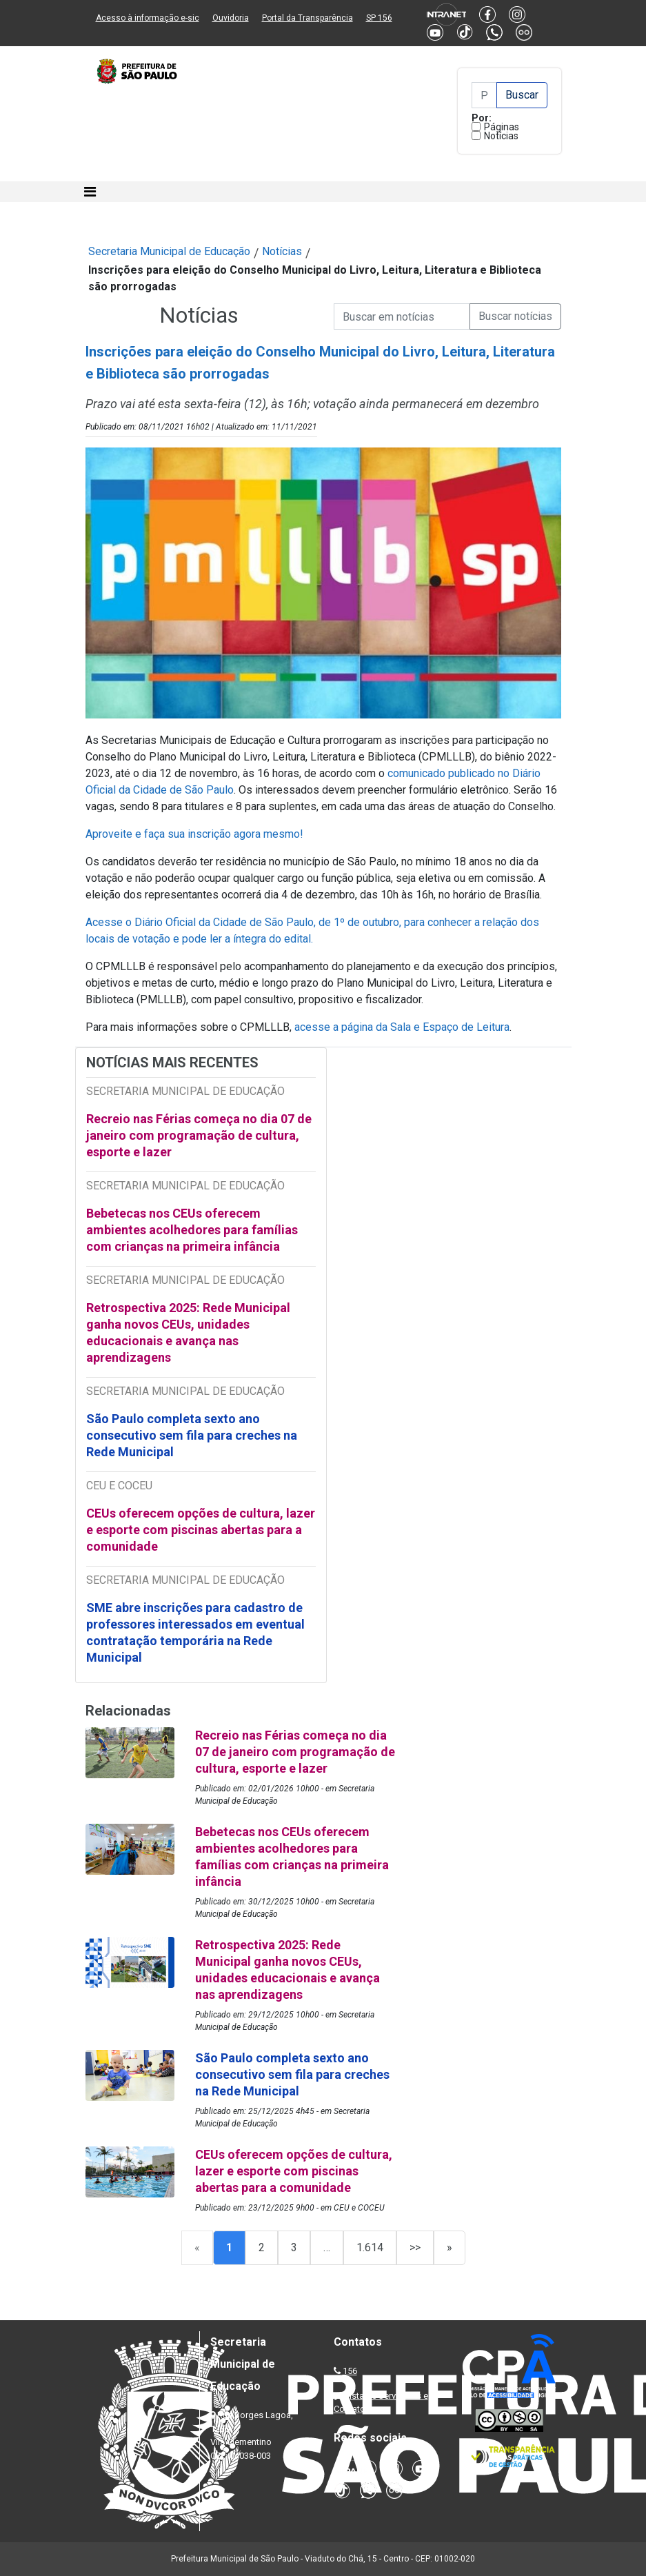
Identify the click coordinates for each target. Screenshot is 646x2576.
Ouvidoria (230, 18)
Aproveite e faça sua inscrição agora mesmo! (194, 834)
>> (415, 2247)
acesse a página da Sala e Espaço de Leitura (401, 1027)
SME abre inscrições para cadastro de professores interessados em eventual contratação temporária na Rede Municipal (195, 1632)
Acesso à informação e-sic (147, 18)
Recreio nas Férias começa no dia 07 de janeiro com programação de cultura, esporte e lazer (199, 1135)
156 (350, 2371)
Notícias (501, 136)
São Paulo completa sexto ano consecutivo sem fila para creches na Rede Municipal (191, 1435)
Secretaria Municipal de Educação (169, 251)
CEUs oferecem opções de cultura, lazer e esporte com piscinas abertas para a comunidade (200, 1529)
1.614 (369, 2247)
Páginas (501, 127)
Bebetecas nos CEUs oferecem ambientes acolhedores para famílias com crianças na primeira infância (192, 1230)
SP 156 (379, 18)
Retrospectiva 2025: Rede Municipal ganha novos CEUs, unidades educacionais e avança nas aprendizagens (188, 1332)
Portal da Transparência (307, 18)
